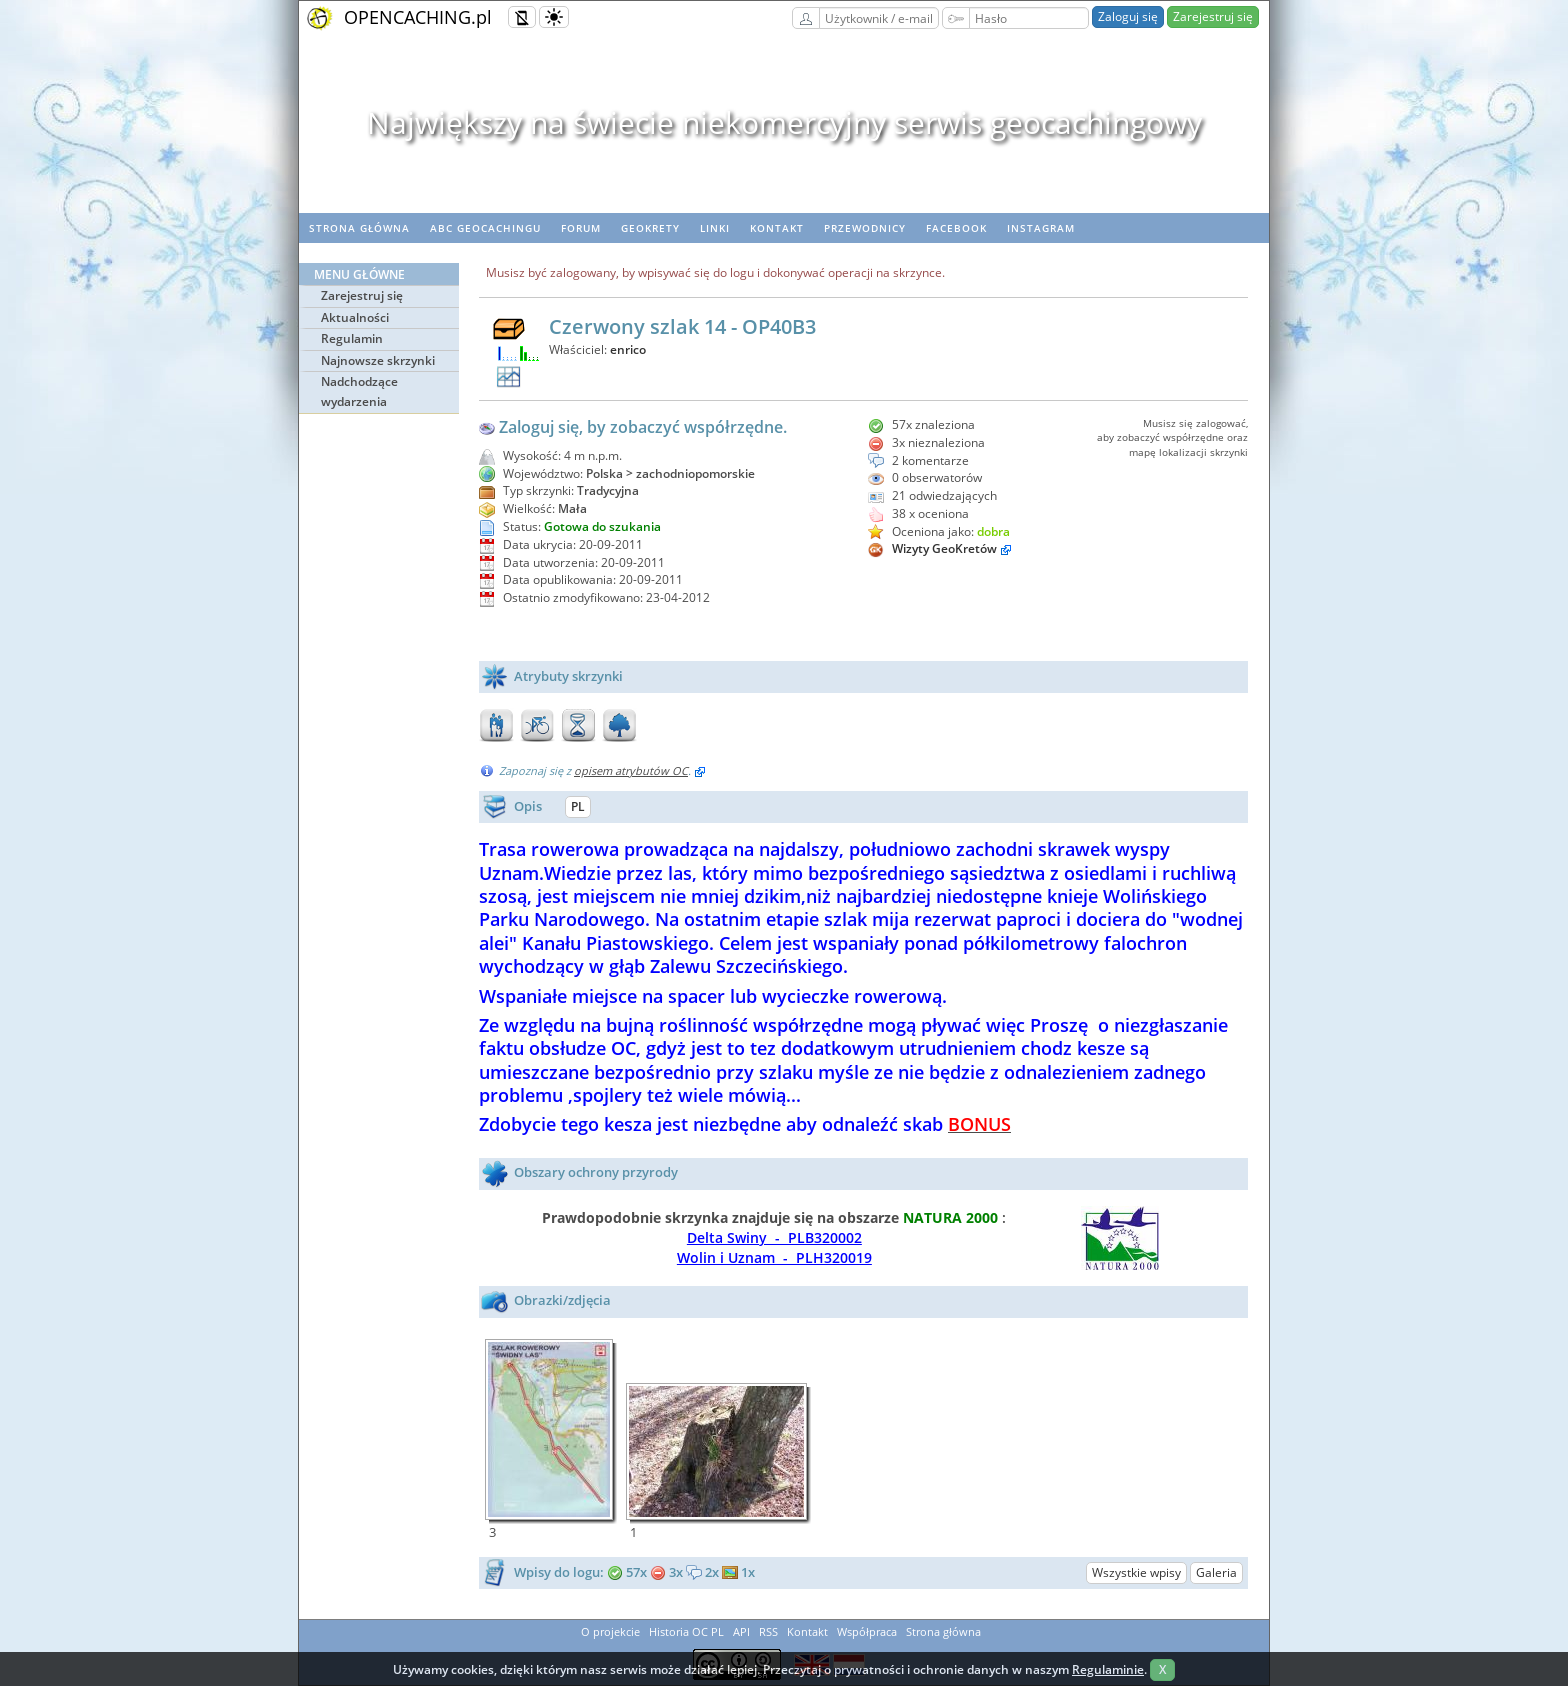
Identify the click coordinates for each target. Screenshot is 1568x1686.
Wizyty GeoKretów (944, 548)
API (741, 1631)
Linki (715, 228)
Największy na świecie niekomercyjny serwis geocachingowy (784, 122)
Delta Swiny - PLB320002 (774, 1237)
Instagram (1041, 228)
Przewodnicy (865, 228)
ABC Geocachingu (485, 228)
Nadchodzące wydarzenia (359, 391)
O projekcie (610, 1631)
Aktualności (355, 317)
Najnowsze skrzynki (378, 360)
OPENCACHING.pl (418, 17)
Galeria (1216, 1572)
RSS (768, 1631)
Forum (581, 228)
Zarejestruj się (1213, 16)
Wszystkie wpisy (1136, 1572)
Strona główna (359, 228)
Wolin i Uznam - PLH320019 (774, 1257)
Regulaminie (1108, 1669)
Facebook (956, 228)
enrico (628, 349)
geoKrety (650, 228)
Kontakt (777, 228)
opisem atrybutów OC (631, 770)
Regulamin (352, 338)
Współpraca (867, 1631)
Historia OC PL (686, 1631)
